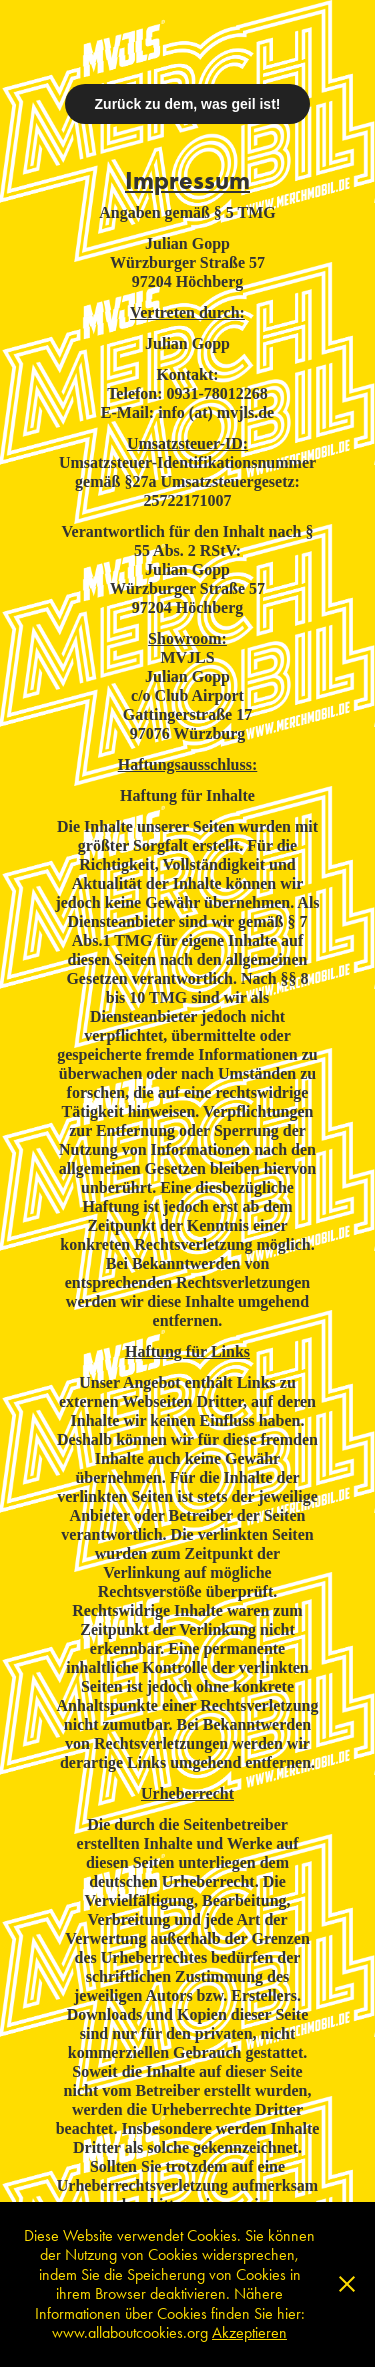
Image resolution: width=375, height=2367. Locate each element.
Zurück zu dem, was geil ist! (188, 104)
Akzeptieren (249, 2332)
